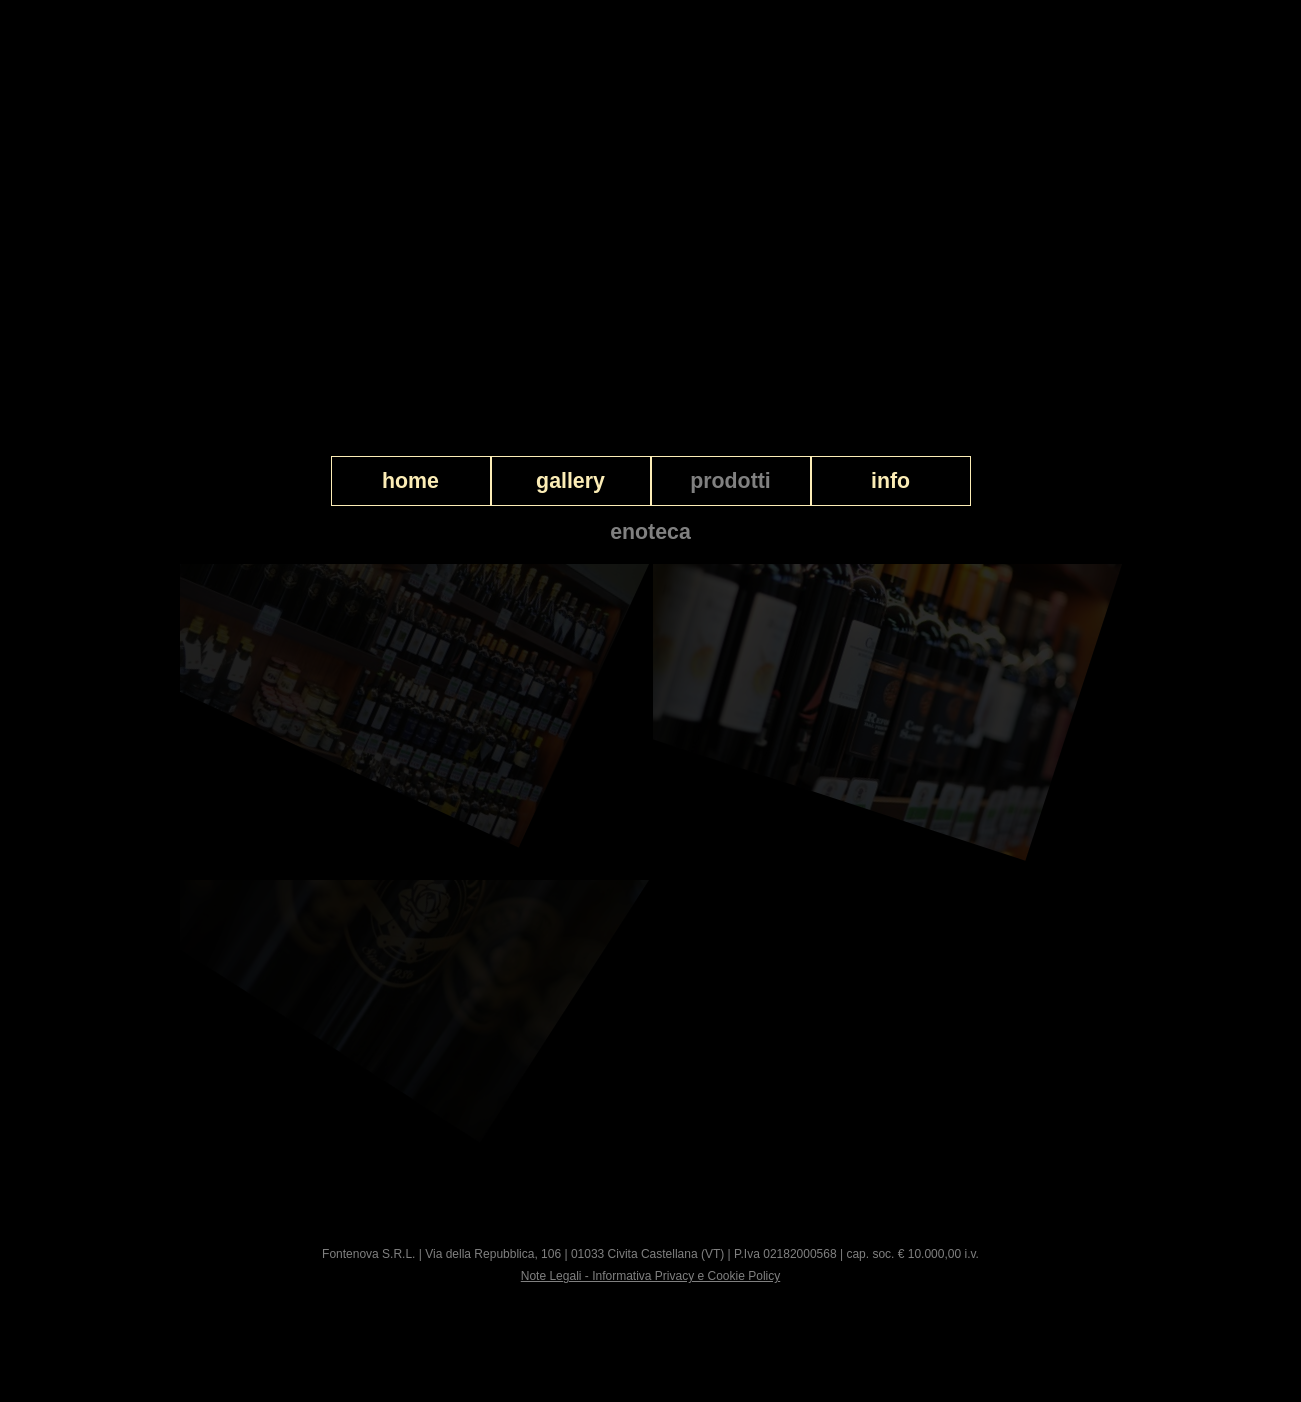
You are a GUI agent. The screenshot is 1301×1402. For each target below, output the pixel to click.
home (410, 481)
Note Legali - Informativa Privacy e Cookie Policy (650, 1276)
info (890, 481)
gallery (570, 481)
